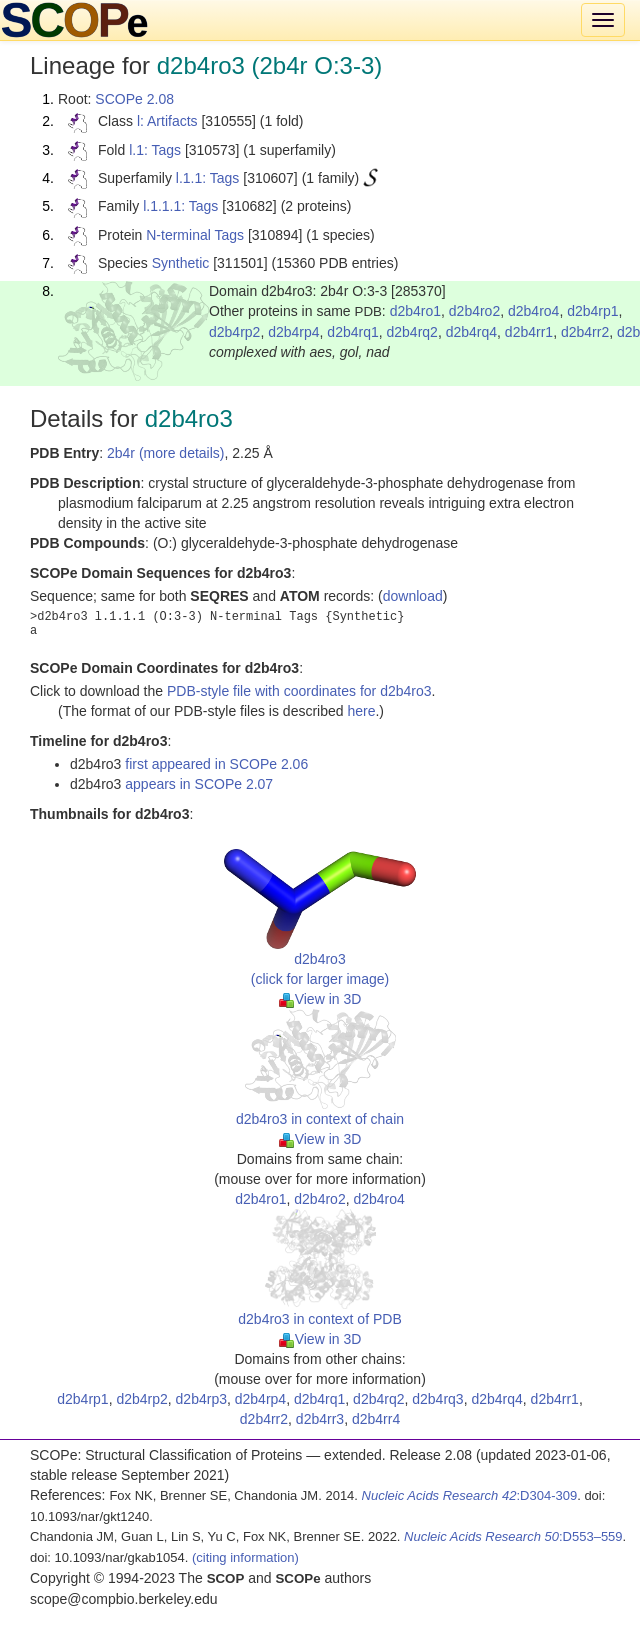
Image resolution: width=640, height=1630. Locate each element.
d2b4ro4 (533, 311)
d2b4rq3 (437, 1399)
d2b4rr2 (585, 332)
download (413, 596)
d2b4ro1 (415, 311)
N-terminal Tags (195, 235)
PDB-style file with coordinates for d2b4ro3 (299, 691)
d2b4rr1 (529, 332)
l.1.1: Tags (208, 178)
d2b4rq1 (352, 332)
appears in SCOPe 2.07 (199, 784)
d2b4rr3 (320, 1419)
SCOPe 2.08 (134, 99)
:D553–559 (513, 1536)
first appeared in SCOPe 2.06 (216, 764)
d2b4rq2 (412, 332)
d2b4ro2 (474, 311)
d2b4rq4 (471, 332)
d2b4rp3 (201, 1399)
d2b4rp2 (234, 332)
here (361, 711)
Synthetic (181, 263)
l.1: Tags (155, 150)
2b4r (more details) (166, 453)
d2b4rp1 (592, 311)
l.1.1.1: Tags (180, 206)
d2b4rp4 (293, 332)
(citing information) (245, 1557)
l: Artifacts (167, 121)
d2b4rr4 (376, 1419)
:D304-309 (470, 1495)
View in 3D (320, 999)
